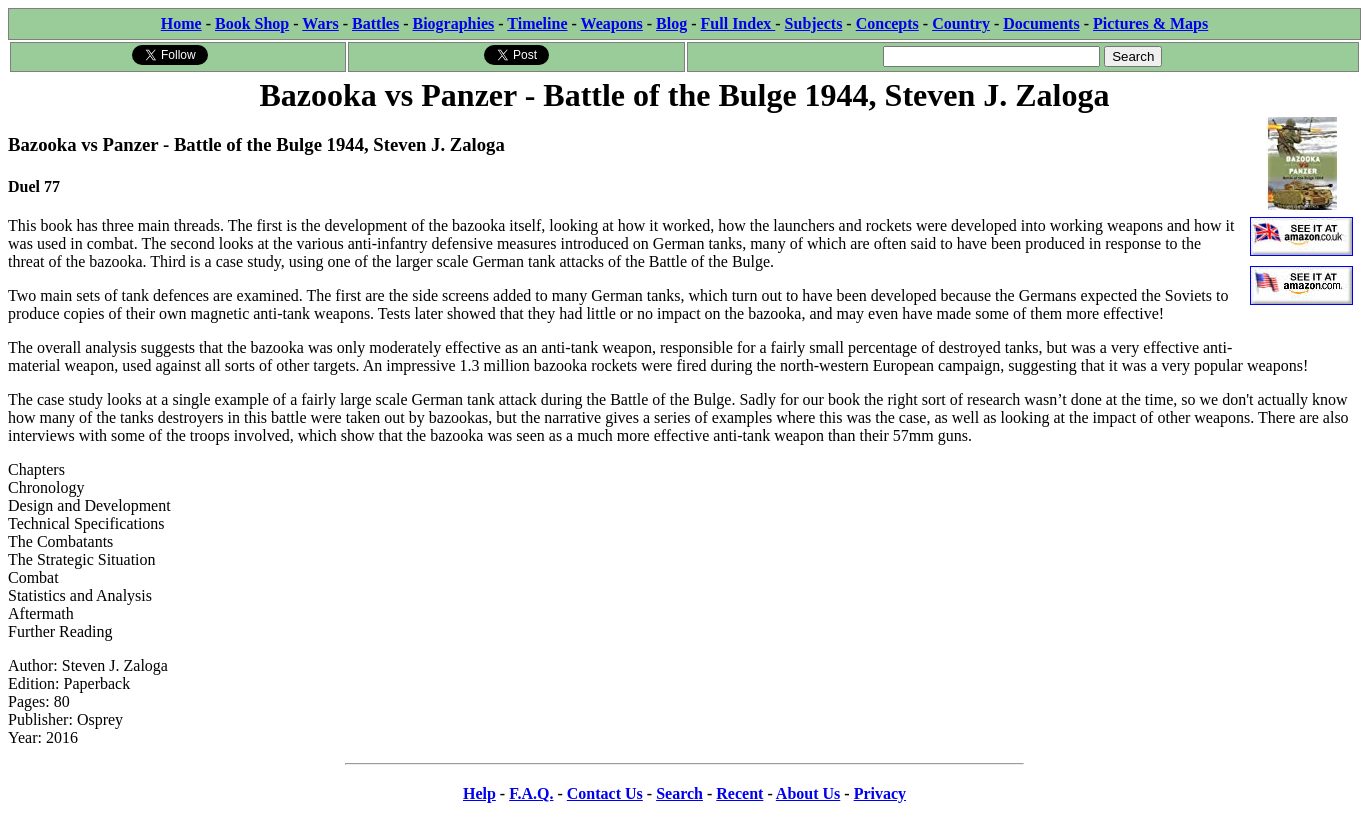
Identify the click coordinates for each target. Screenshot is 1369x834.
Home (181, 23)
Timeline (537, 23)
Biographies (453, 23)
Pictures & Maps (1150, 23)
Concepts (887, 23)
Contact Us (605, 793)
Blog (671, 23)
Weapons (612, 23)
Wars (320, 23)
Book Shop (252, 23)
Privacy (880, 793)
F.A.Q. (531, 793)
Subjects (814, 23)
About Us (808, 793)
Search (679, 793)
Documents (1041, 23)
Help (479, 793)
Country (961, 23)
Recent (739, 793)
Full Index (738, 23)
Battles (375, 23)
